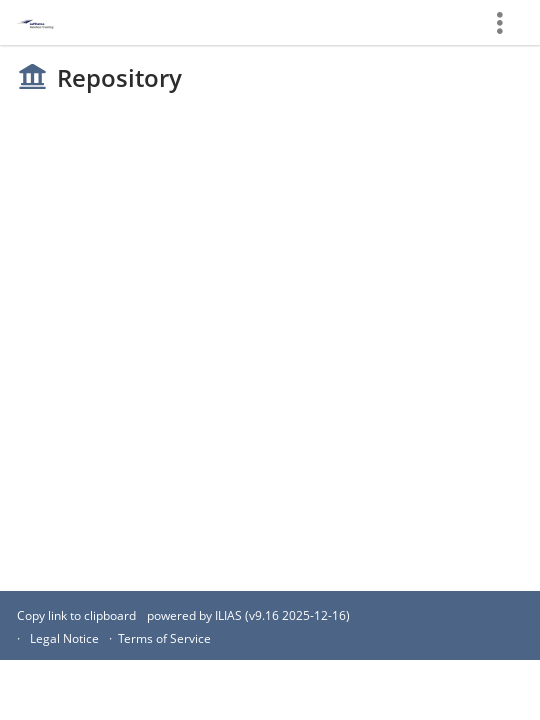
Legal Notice (64, 638)
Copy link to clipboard (76, 615)
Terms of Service (164, 638)
